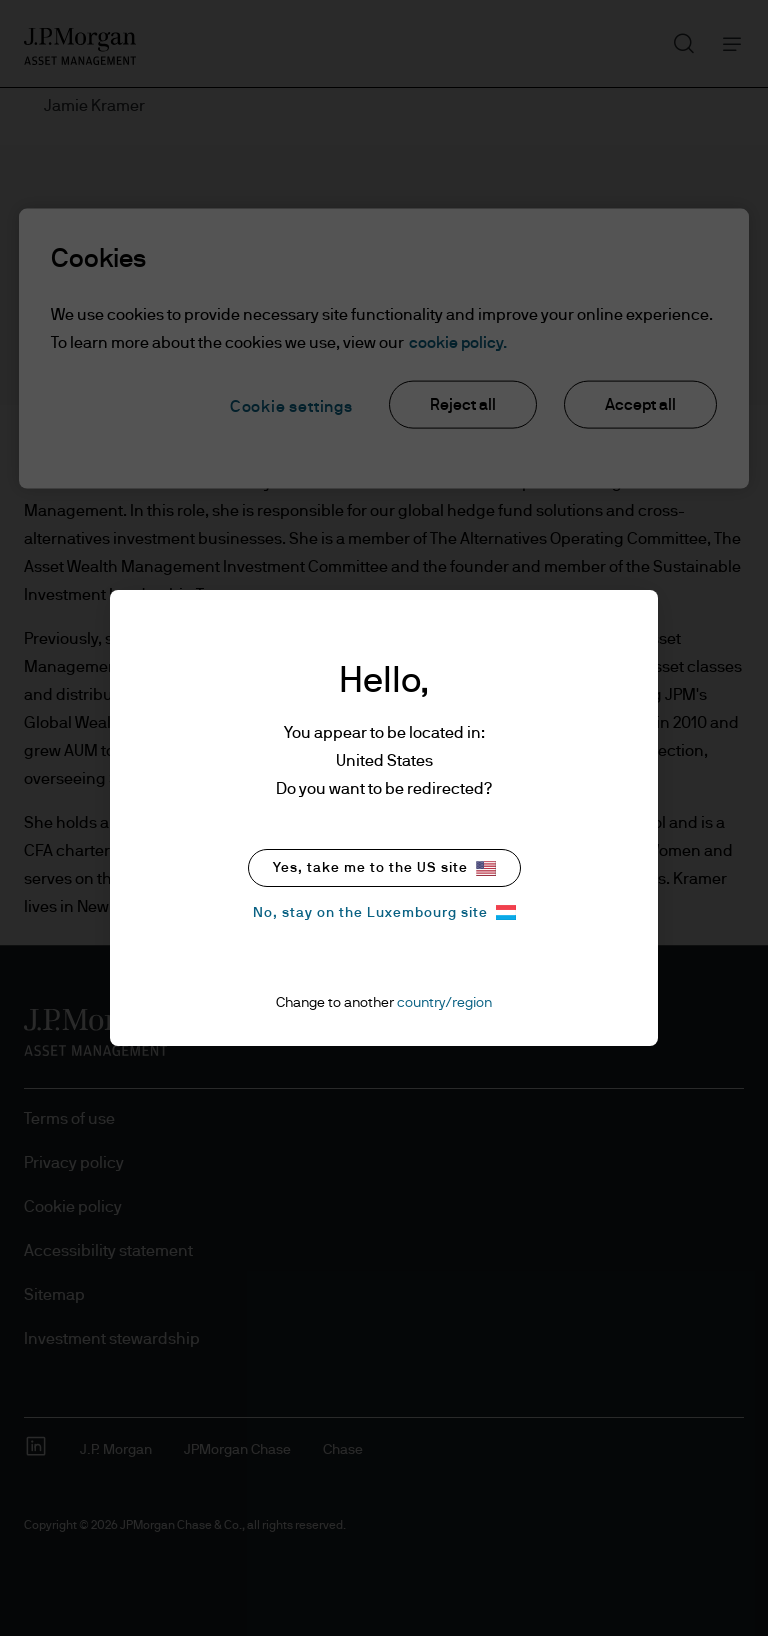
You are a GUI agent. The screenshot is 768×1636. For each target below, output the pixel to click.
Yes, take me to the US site (384, 868)
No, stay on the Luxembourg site (384, 912)
